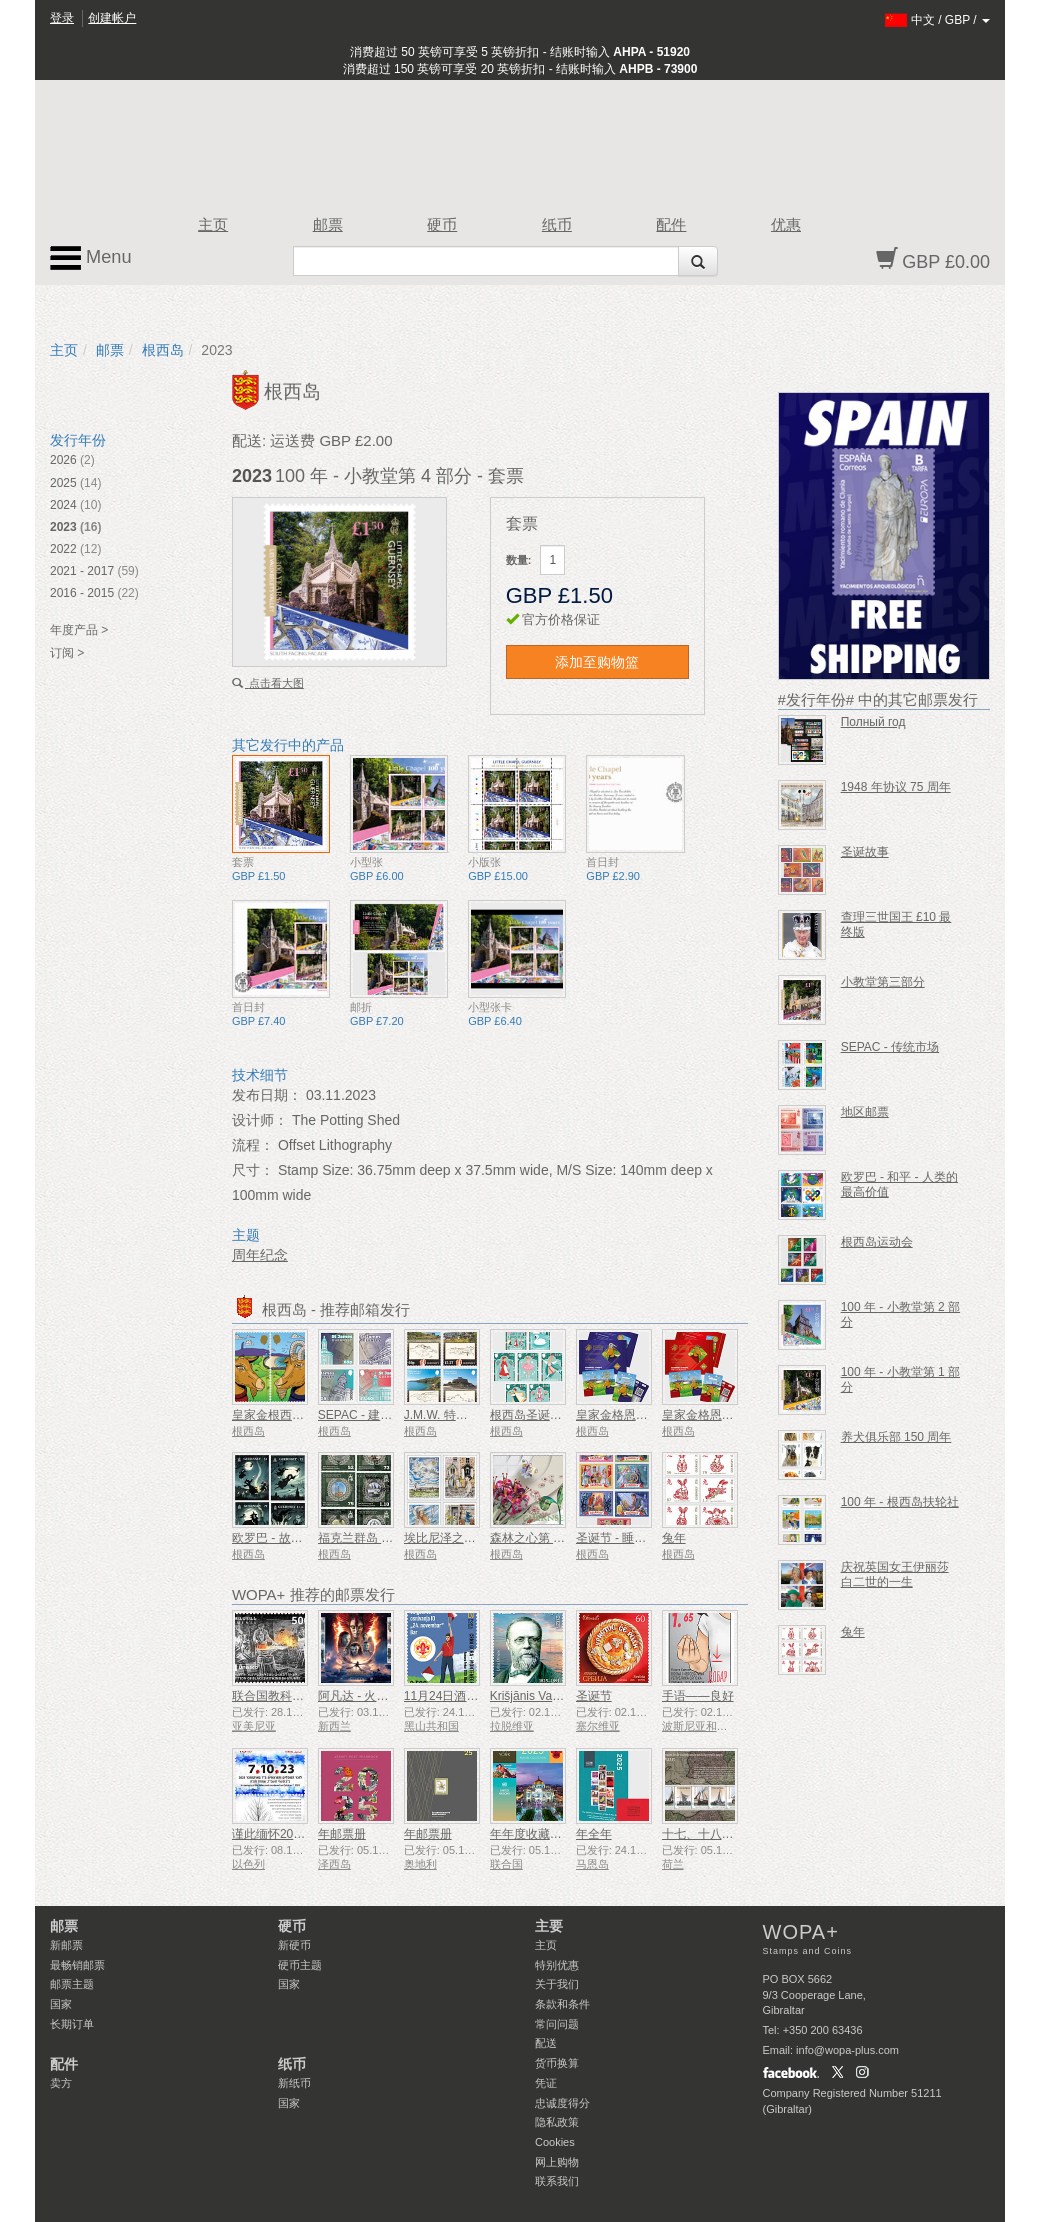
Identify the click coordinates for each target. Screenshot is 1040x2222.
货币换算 (557, 2063)
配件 (671, 225)
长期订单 (72, 2024)
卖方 (61, 2083)
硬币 (442, 225)
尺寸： (253, 1170)
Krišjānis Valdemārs (542, 1696)
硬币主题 (300, 1965)
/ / (937, 20)
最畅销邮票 (77, 1965)
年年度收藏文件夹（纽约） (562, 1834)
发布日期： (267, 1095)
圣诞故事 (865, 852)
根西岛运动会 (877, 1242)
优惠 (786, 225)
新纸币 (294, 2083)
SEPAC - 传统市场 (890, 1047)
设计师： (260, 1120)
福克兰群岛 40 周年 (370, 1538)
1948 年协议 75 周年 (896, 787)
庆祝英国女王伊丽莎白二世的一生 (895, 1574)
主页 (213, 225)
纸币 (557, 225)
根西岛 (163, 350)
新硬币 (294, 1945)
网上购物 (557, 2162)
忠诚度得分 (562, 2103)
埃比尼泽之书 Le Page (464, 1538)
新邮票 (66, 1945)
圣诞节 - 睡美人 (617, 1538)
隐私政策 (557, 2122)
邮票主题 (72, 1984)
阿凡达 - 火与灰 (359, 1696)
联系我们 (557, 2181)
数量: (519, 560)
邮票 (328, 225)
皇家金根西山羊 (274, 1415)
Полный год (873, 722)
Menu (91, 258)
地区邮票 (865, 1112)
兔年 (674, 1538)
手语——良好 (698, 1696)
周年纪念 (260, 1255)
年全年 (594, 1834)
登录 (62, 18)
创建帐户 (112, 18)
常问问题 (557, 2024)
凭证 (546, 2083)
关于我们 (557, 1984)
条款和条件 (562, 2004)
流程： (253, 1145)
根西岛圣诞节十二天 (544, 1415)
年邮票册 (342, 1834)
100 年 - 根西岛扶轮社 (900, 1502)
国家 (61, 2004)
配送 (546, 2043)
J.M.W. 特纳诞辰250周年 (470, 1415)
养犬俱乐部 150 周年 (896, 1437)
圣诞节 (594, 1696)
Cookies (555, 2142)
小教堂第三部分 (883, 982)
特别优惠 (557, 1965)
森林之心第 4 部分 (538, 1538)
